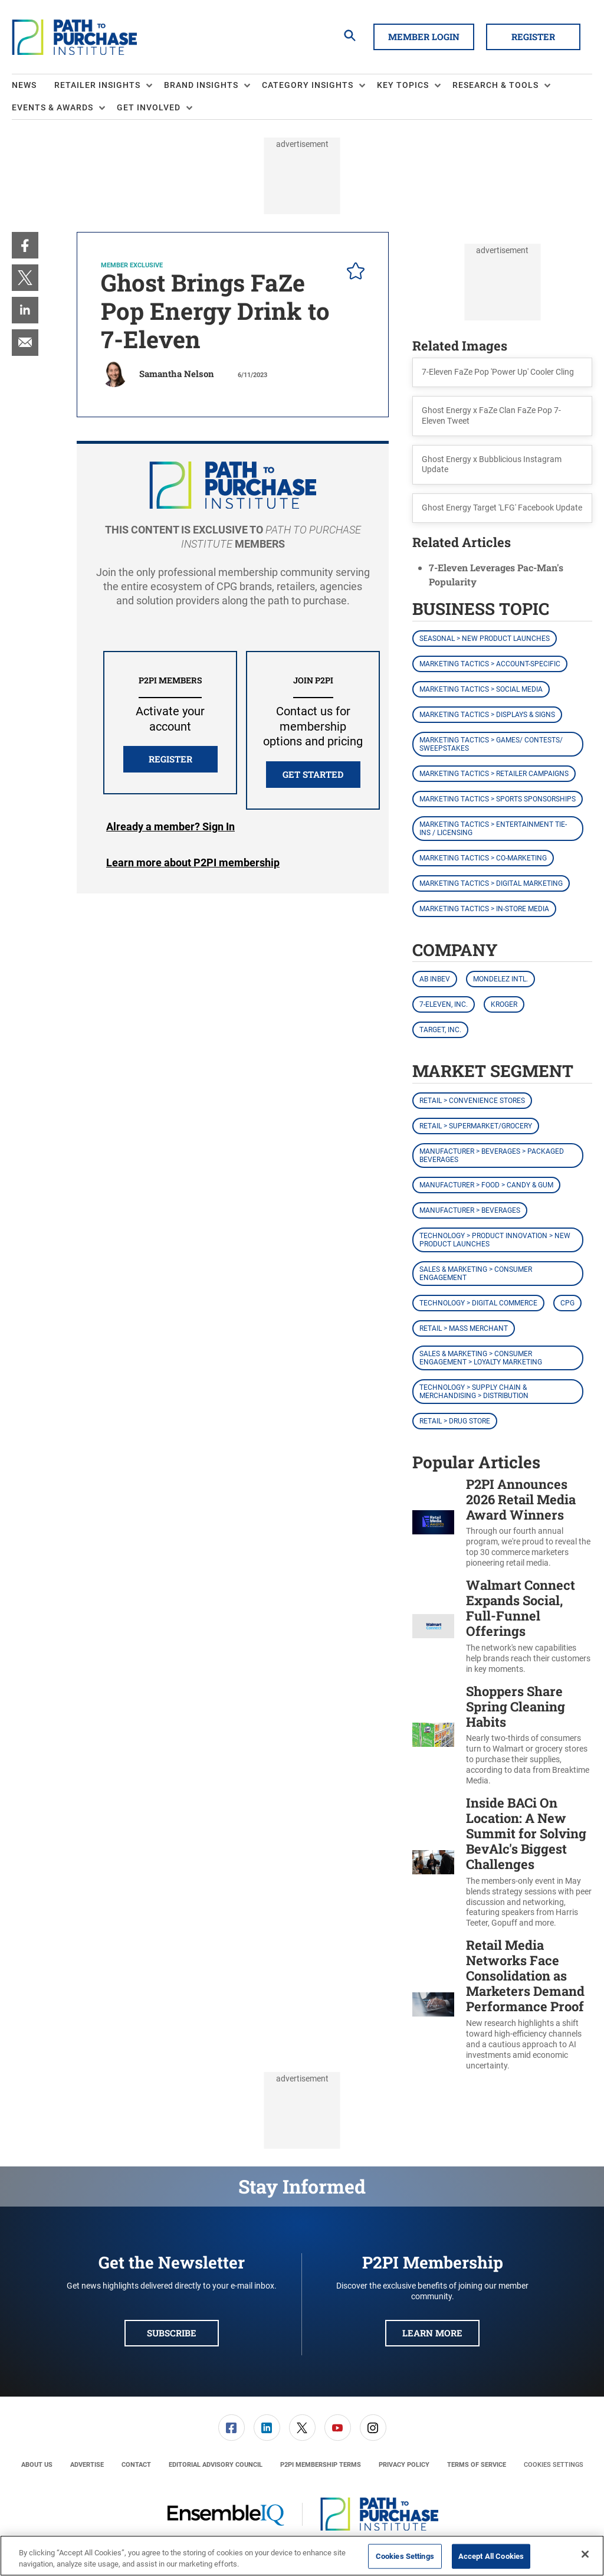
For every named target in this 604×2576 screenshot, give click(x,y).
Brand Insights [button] (201, 85)
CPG (567, 1303)
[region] (302, 2555)
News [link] (24, 85)
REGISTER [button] (170, 759)
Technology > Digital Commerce (478, 1303)
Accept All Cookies (491, 2556)
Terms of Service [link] (476, 2465)
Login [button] (170, 827)
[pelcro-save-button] (353, 272)
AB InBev (434, 979)
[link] (25, 245)
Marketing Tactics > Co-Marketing (483, 858)
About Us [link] (36, 2465)
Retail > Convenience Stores (472, 1100)
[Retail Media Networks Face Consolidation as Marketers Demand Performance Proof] (433, 2004)
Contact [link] (136, 2465)
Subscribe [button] (171, 2333)
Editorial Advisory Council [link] (215, 2465)
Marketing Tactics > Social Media (481, 689)
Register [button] (533, 36)
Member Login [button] (423, 36)
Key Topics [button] (403, 85)
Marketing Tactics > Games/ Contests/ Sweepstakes (491, 744)
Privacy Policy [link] (404, 2465)
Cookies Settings (553, 2465)
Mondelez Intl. (500, 979)
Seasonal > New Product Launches (484, 638)
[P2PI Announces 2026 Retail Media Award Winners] (433, 1523)
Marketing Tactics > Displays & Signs (487, 715)
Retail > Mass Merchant (463, 1328)
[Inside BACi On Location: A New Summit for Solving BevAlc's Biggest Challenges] (433, 1862)
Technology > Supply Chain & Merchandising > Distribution (473, 1391)
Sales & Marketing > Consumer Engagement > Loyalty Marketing (480, 1358)
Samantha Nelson (176, 373)
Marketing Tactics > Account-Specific (489, 664)
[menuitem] (33, 85)
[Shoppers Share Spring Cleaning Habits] (433, 1735)
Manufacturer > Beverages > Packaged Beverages (491, 1155)
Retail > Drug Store (454, 1421)
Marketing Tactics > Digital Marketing (491, 883)
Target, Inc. (440, 1030)
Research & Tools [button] (495, 85)
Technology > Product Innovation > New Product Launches (494, 1240)
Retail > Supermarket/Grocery (475, 1126)
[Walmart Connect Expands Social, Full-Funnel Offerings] (433, 1625)
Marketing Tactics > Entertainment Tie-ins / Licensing (493, 828)
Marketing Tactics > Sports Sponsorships (497, 799)
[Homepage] (74, 37)
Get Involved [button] (148, 107)
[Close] (585, 2554)
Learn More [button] (432, 2333)
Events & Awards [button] (52, 107)
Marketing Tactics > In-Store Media (484, 909)
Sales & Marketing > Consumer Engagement (475, 1273)
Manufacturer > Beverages (469, 1210)
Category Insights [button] (307, 85)
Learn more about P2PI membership (193, 862)
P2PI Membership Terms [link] (320, 2465)
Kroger (504, 1004)
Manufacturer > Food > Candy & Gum (486, 1185)
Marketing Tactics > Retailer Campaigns (494, 774)
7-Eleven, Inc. (443, 1004)
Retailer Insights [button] (97, 85)
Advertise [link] (87, 2465)
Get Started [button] (313, 774)
